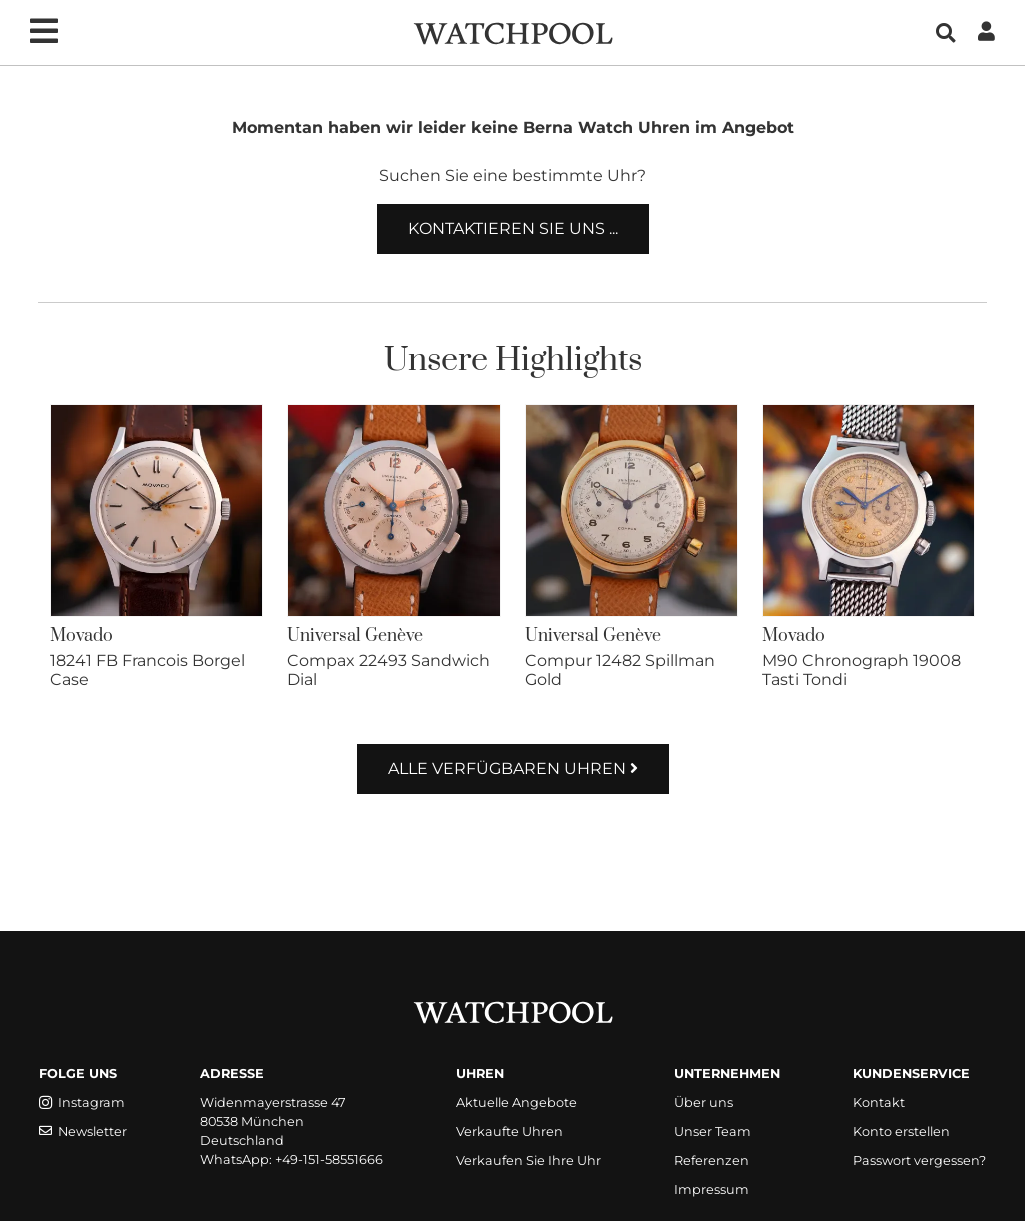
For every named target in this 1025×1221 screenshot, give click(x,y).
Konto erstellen (901, 1131)
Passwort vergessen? (919, 1160)
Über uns (703, 1102)
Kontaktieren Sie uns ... (513, 228)
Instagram (82, 1102)
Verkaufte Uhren (509, 1131)
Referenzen (711, 1160)
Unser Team (712, 1131)
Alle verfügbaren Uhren (513, 768)
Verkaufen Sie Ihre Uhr (528, 1160)
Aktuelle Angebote (516, 1102)
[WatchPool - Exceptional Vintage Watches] (513, 31)
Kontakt (879, 1102)
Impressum (711, 1189)
